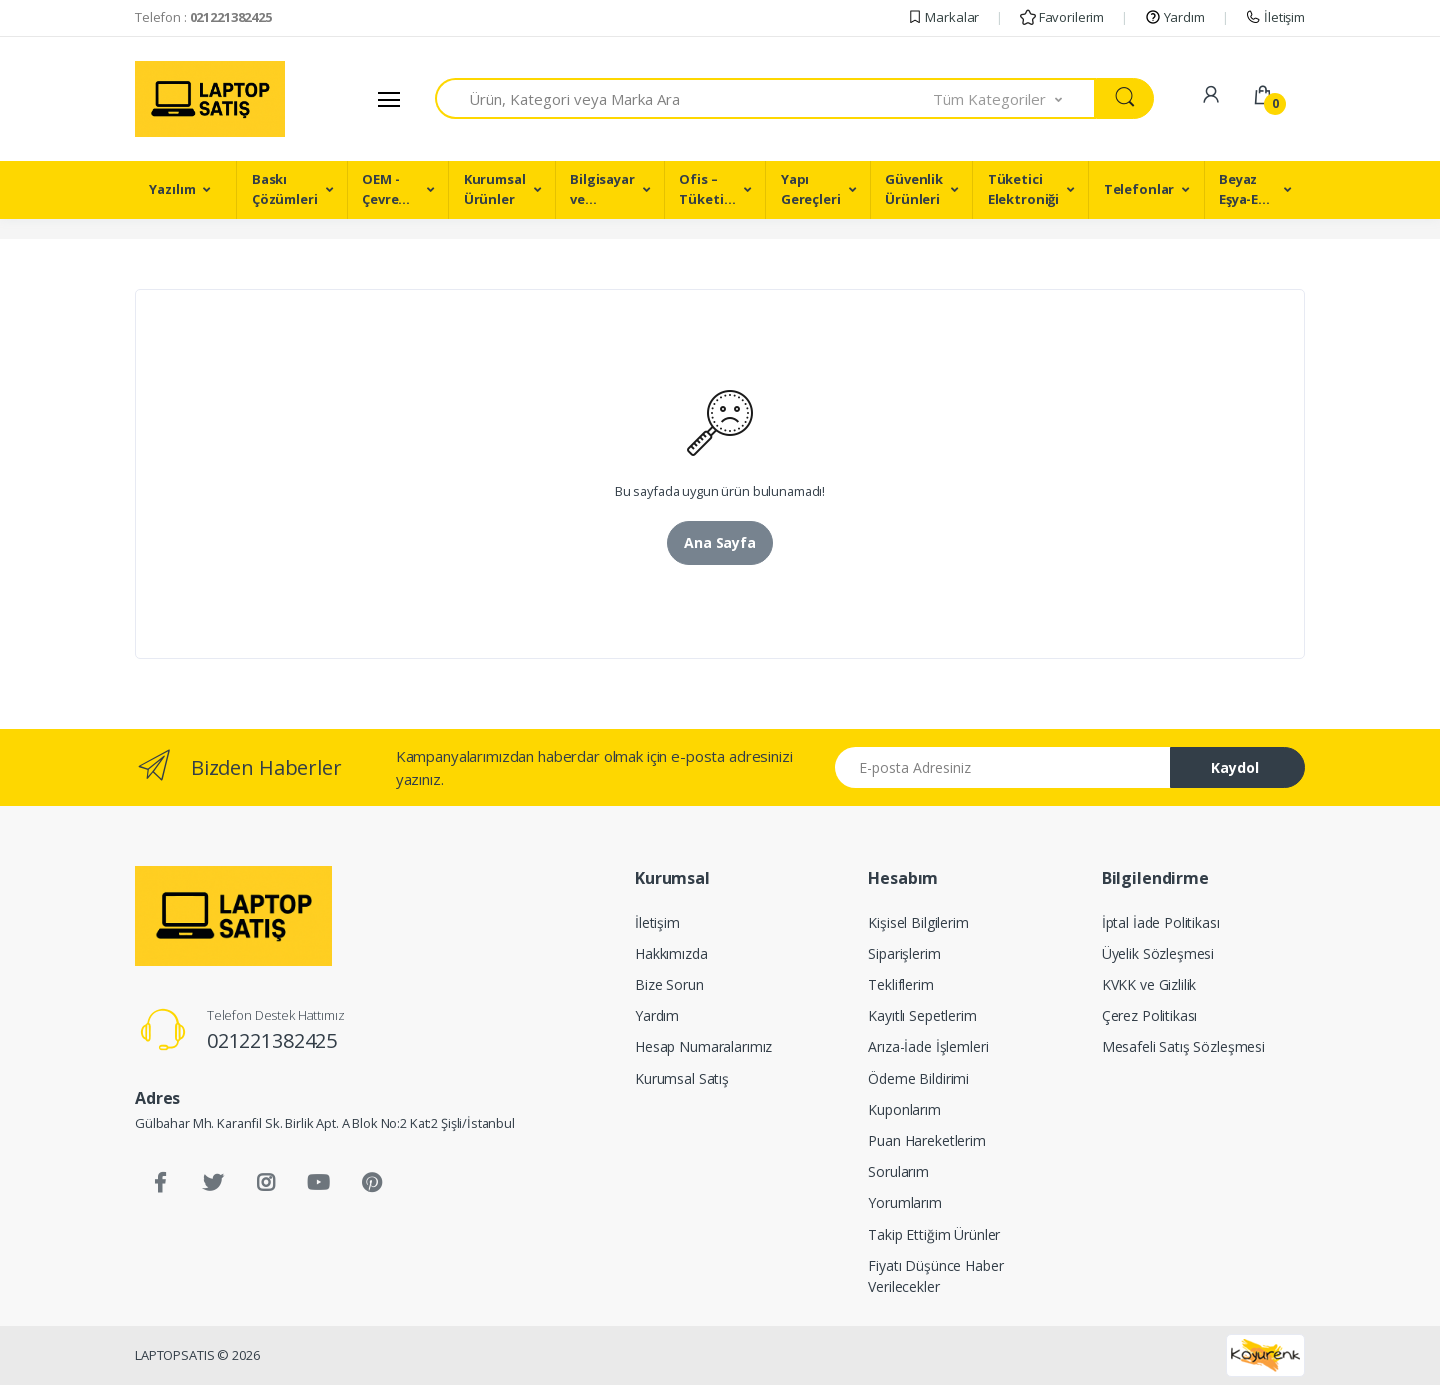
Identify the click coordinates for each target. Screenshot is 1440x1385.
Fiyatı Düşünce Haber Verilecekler (935, 1276)
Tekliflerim (900, 984)
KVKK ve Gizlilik (1149, 984)
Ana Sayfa (720, 542)
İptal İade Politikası (1161, 922)
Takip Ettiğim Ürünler (934, 1234)
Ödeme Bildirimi (918, 1078)
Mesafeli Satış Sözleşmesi (1183, 1046)
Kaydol (1235, 767)
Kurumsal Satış (682, 1078)
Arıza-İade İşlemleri (928, 1046)
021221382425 (272, 1040)
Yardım (1175, 17)
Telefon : (203, 17)
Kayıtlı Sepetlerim (922, 1015)
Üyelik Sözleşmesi (1158, 953)
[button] (1015, 98)
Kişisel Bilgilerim (918, 922)
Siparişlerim (904, 953)
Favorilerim (1062, 17)
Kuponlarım (904, 1109)
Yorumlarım (905, 1202)
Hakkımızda (671, 953)
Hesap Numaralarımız (703, 1046)
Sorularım (898, 1171)
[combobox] (684, 98)
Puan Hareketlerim (927, 1140)
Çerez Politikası (1150, 1015)
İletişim (1275, 17)
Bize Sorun (669, 984)
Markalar (943, 17)
